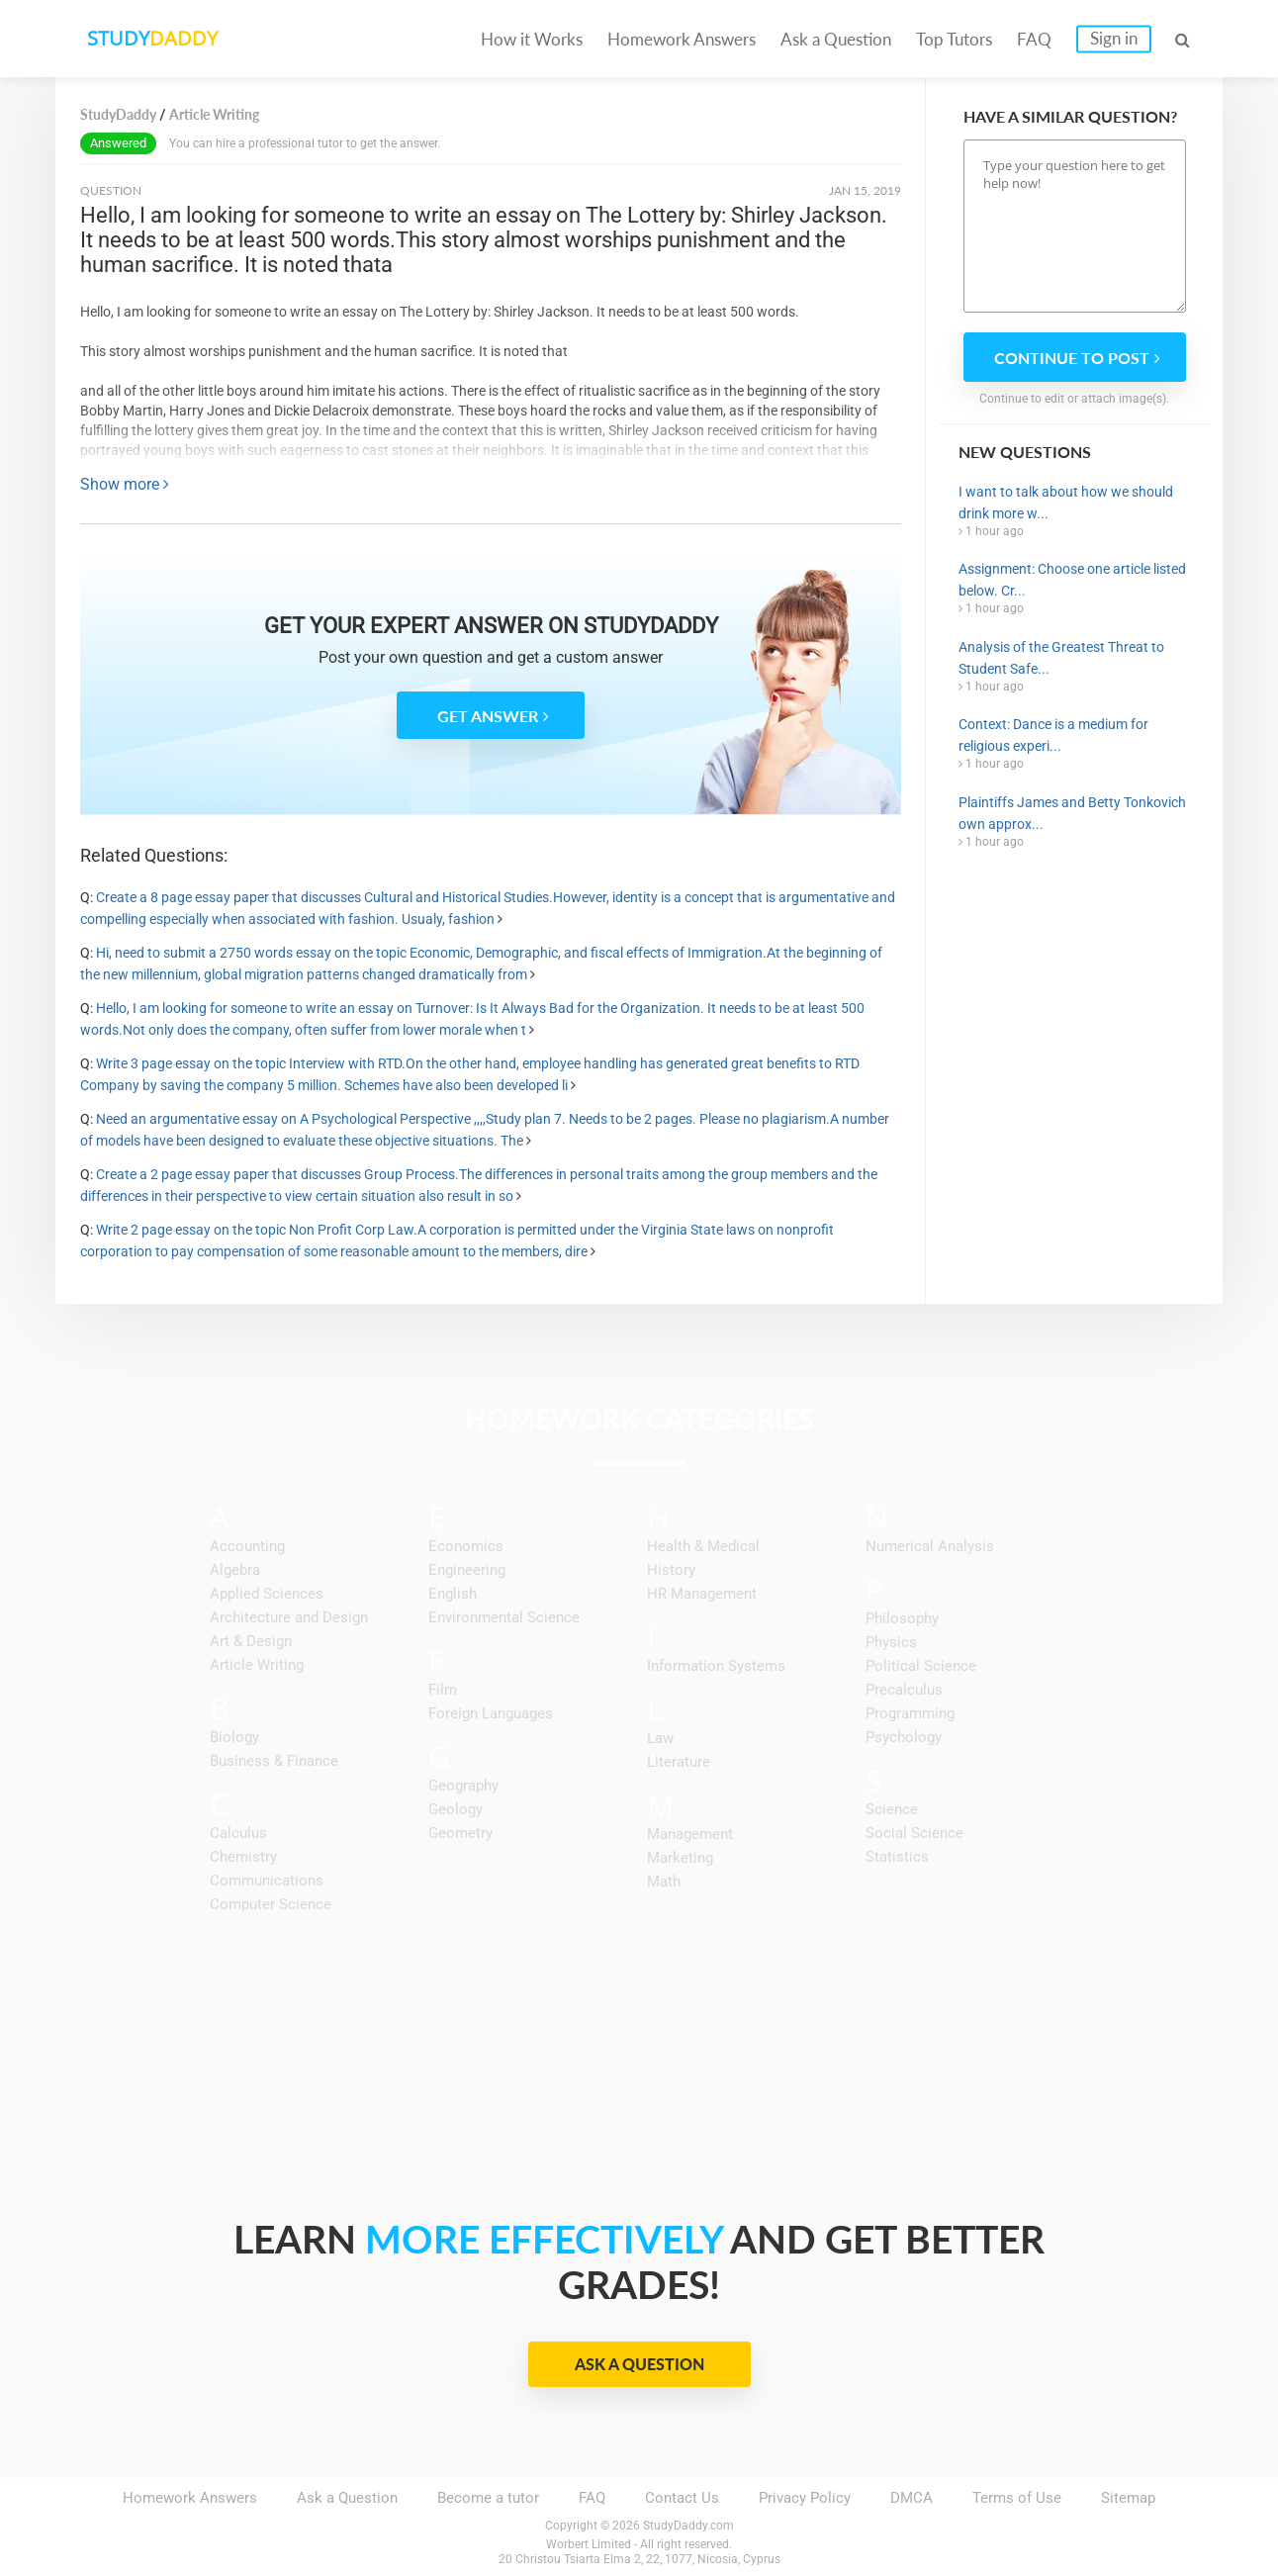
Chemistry (243, 1857)
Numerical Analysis (930, 1546)
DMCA (911, 2498)
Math (664, 1881)
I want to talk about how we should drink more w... (1065, 502)
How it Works (532, 39)
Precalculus (904, 1690)
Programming (910, 1713)
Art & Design (251, 1641)
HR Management (702, 1594)
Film (442, 1690)
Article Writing (257, 1665)
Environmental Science (504, 1617)
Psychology (904, 1737)
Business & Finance (274, 1761)
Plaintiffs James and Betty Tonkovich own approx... (1072, 813)
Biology (234, 1737)
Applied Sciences (266, 1594)
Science (892, 1809)
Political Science (921, 1666)
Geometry (460, 1833)
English (452, 1594)
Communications (266, 1880)
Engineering (466, 1570)
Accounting (247, 1546)
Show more (124, 484)
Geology (455, 1809)
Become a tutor (488, 2498)
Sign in (1114, 38)
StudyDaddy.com (688, 2525)
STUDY (160, 39)
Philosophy (902, 1618)
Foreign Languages (490, 1713)
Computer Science (270, 1904)
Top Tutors (954, 39)
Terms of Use (1016, 2498)
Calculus (238, 1833)
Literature (678, 1762)
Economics (465, 1546)
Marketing (680, 1858)
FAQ (1034, 39)
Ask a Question (835, 39)
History (671, 1570)
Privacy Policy (805, 2498)
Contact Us (682, 2498)
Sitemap (1128, 2498)
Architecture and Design (289, 1617)
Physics (891, 1642)
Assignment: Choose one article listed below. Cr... (1072, 579)
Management (690, 1834)
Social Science (914, 1833)
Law (660, 1738)
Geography (463, 1785)
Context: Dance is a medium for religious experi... (1053, 735)
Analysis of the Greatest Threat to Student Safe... (1061, 658)
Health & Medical (703, 1546)
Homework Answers (681, 39)
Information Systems (716, 1666)
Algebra (235, 1570)
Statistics (897, 1857)
